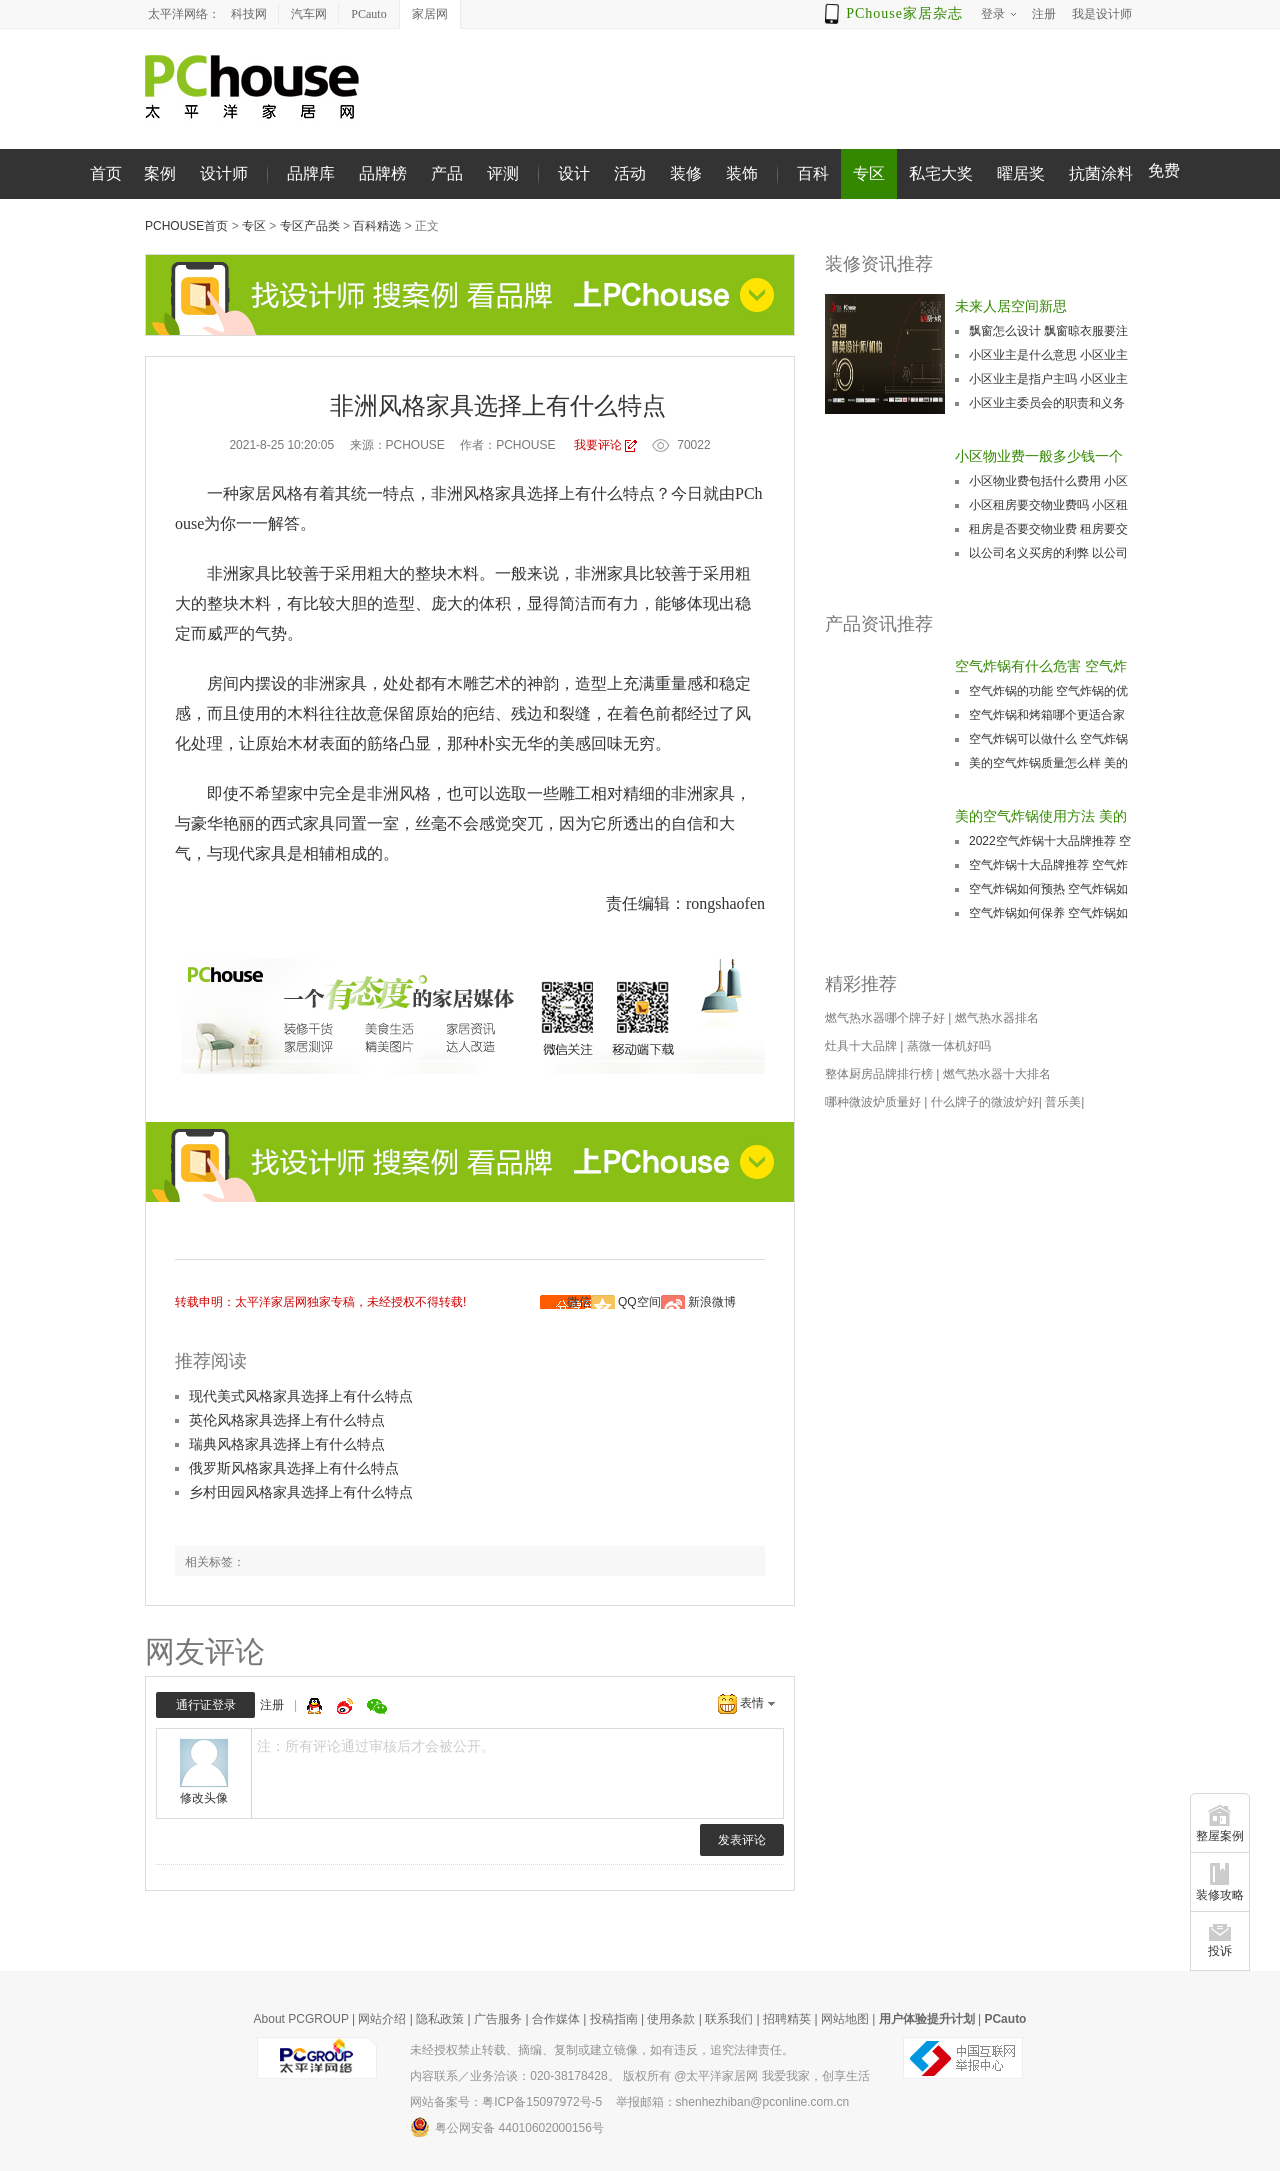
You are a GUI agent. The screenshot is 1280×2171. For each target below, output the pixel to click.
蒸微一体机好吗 (949, 1046)
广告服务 (498, 2019)
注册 (272, 1705)
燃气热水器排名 (997, 1018)
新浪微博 (712, 1302)
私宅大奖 (941, 173)
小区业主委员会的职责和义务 (1047, 403)
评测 (503, 173)
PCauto (368, 14)
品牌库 (311, 173)
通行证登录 (206, 1705)
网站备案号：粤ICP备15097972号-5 (506, 2102)
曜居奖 (1021, 173)
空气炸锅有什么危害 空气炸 (1041, 666)
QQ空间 (639, 1302)
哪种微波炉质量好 (873, 1102)
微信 (579, 1302)
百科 (813, 173)
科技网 (249, 14)
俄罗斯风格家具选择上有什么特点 (294, 1468)
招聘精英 (787, 2019)
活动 (630, 173)
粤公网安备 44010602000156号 (507, 2127)
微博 (347, 1706)
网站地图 (845, 2019)
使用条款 (671, 2019)
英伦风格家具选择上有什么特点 (287, 1420)
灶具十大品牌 (861, 1046)
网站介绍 (382, 2019)
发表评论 (742, 1840)
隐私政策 (440, 2019)
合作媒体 (556, 2019)
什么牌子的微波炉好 (985, 1102)
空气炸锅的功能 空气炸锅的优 (1048, 691)
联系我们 (729, 2019)
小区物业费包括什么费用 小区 (1048, 481)
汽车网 (309, 14)
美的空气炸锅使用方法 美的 (1041, 816)
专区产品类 (310, 226)
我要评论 (598, 445)
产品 (447, 173)
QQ (317, 1706)
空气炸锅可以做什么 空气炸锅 (1048, 739)
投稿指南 (614, 2019)
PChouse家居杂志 (904, 13)
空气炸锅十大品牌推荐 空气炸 (1048, 865)
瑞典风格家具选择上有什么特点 (287, 1444)
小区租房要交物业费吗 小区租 (1048, 505)
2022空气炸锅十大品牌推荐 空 (1050, 841)
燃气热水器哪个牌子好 (885, 1018)
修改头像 (204, 1798)
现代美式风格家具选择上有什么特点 (301, 1396)
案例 (160, 173)
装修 (686, 173)
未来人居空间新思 (1011, 306)
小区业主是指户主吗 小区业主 (1048, 379)
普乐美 (1063, 1102)
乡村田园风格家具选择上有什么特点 (301, 1492)
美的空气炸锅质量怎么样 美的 (1048, 763)
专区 (869, 173)
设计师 (224, 173)
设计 (574, 173)
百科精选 (377, 226)
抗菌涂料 (1101, 173)
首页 (106, 173)
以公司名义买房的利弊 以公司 (1048, 553)
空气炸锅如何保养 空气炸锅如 (1048, 913)
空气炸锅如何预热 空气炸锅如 (1048, 889)
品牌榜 (383, 173)
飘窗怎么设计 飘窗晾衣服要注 (1048, 331)
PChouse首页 (186, 226)
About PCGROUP (301, 2019)
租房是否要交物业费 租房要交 (1048, 529)
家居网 (430, 14)
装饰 (742, 173)
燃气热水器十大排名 (997, 1074)
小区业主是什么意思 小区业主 (1048, 355)
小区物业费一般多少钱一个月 (1039, 458)
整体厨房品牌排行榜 (879, 1074)
